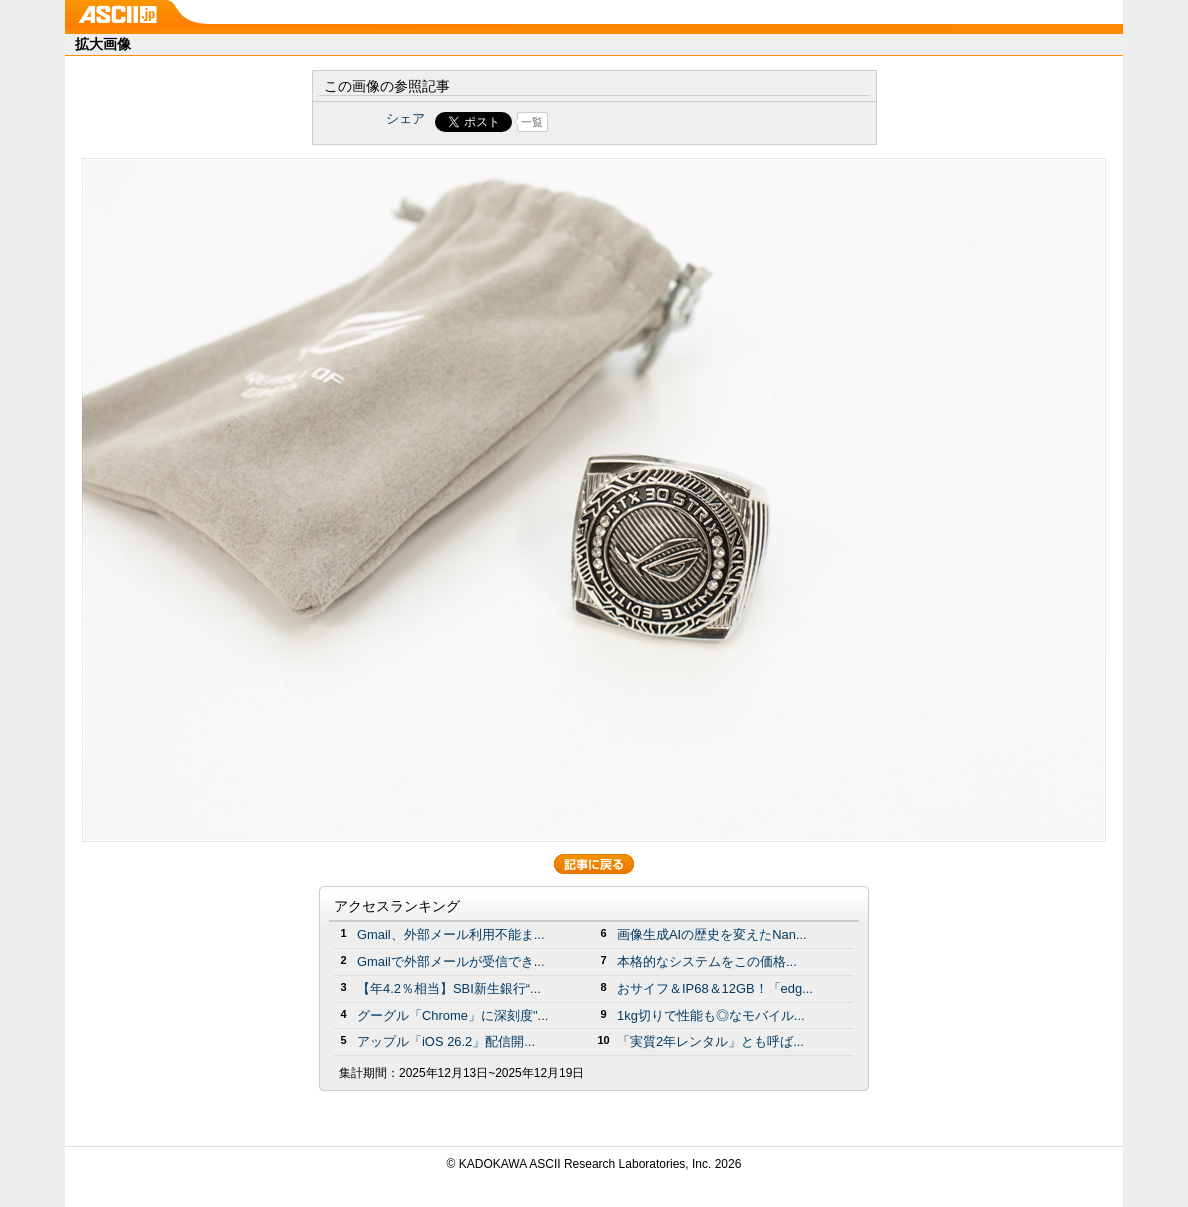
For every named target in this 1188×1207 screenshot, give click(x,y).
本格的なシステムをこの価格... (707, 961)
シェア (405, 118)
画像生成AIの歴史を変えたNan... (712, 934)
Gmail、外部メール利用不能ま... (451, 934)
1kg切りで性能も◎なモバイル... (711, 1015)
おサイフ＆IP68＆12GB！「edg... (715, 988)
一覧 (532, 122)
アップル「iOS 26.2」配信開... (446, 1041)
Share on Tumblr (668, 122)
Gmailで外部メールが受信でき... (451, 961)
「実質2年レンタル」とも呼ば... (710, 1041)
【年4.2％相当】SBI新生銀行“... (449, 988)
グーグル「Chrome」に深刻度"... (452, 1015)
